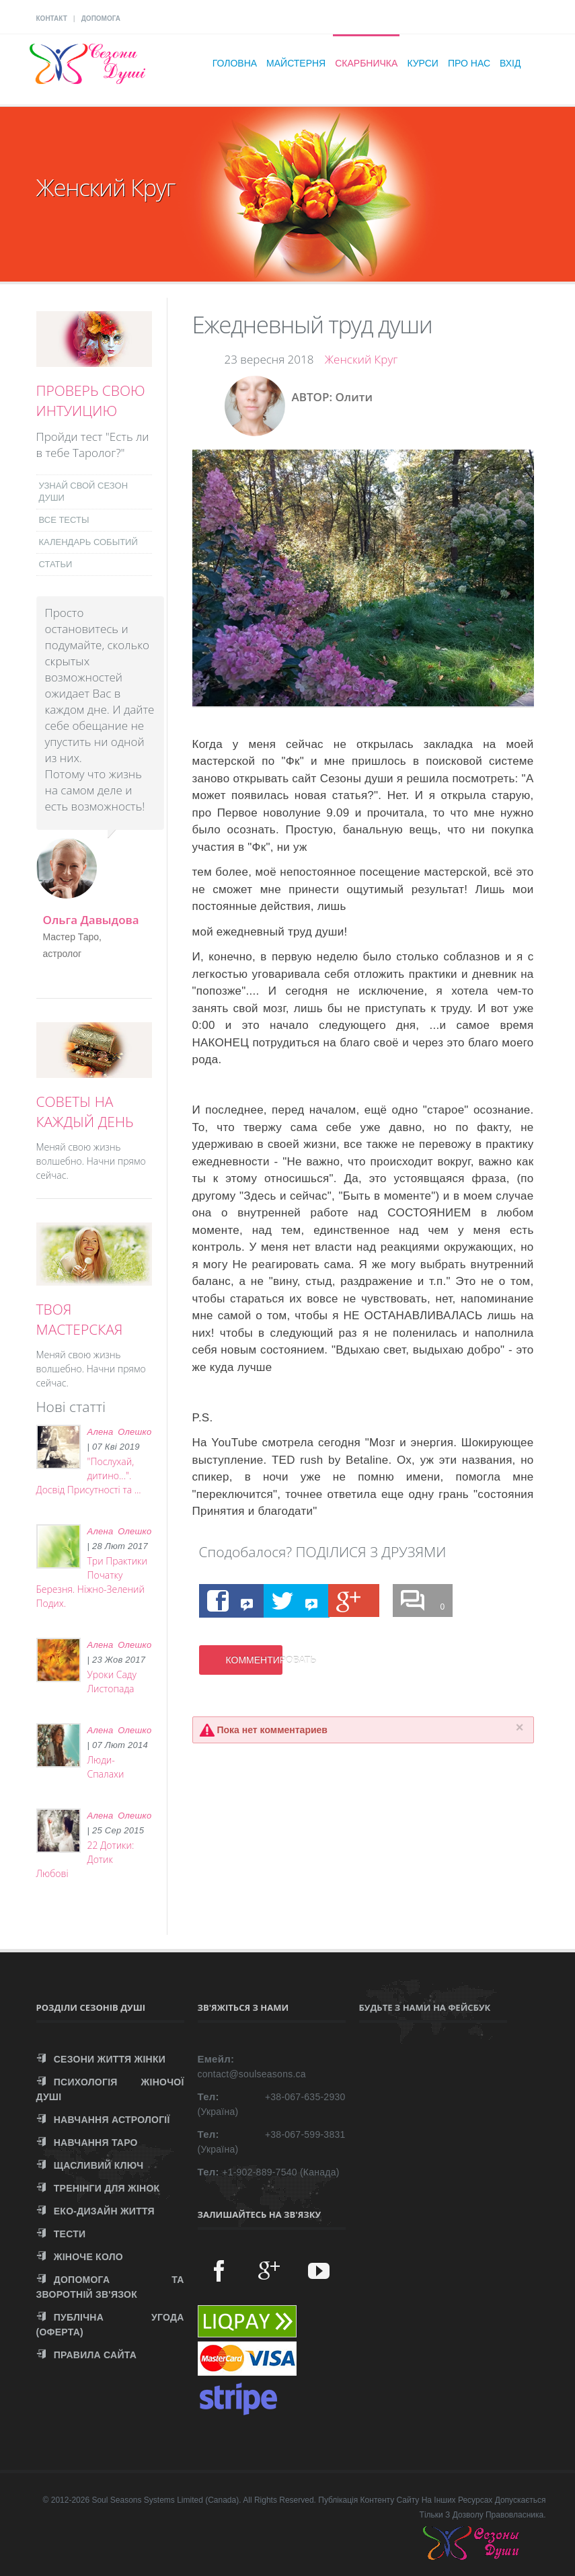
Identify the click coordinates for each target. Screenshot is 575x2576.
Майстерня (295, 63)
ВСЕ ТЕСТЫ (64, 520)
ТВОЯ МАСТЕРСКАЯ (79, 1319)
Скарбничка (366, 63)
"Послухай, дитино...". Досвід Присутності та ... (88, 1475)
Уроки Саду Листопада (112, 1681)
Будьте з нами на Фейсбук (425, 2007)
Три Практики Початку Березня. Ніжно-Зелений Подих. (91, 1582)
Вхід (510, 63)
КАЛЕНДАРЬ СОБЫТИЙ (88, 542)
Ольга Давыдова (91, 919)
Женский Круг (361, 359)
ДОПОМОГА (100, 18)
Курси (422, 63)
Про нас (469, 63)
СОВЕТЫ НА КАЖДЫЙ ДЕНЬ (85, 1111)
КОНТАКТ (51, 18)
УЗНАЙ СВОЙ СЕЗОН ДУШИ (83, 492)
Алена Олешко (119, 1432)
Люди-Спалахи (105, 1766)
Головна (235, 63)
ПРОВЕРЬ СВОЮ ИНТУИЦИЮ (90, 400)
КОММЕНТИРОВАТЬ (254, 1660)
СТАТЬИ (56, 564)
